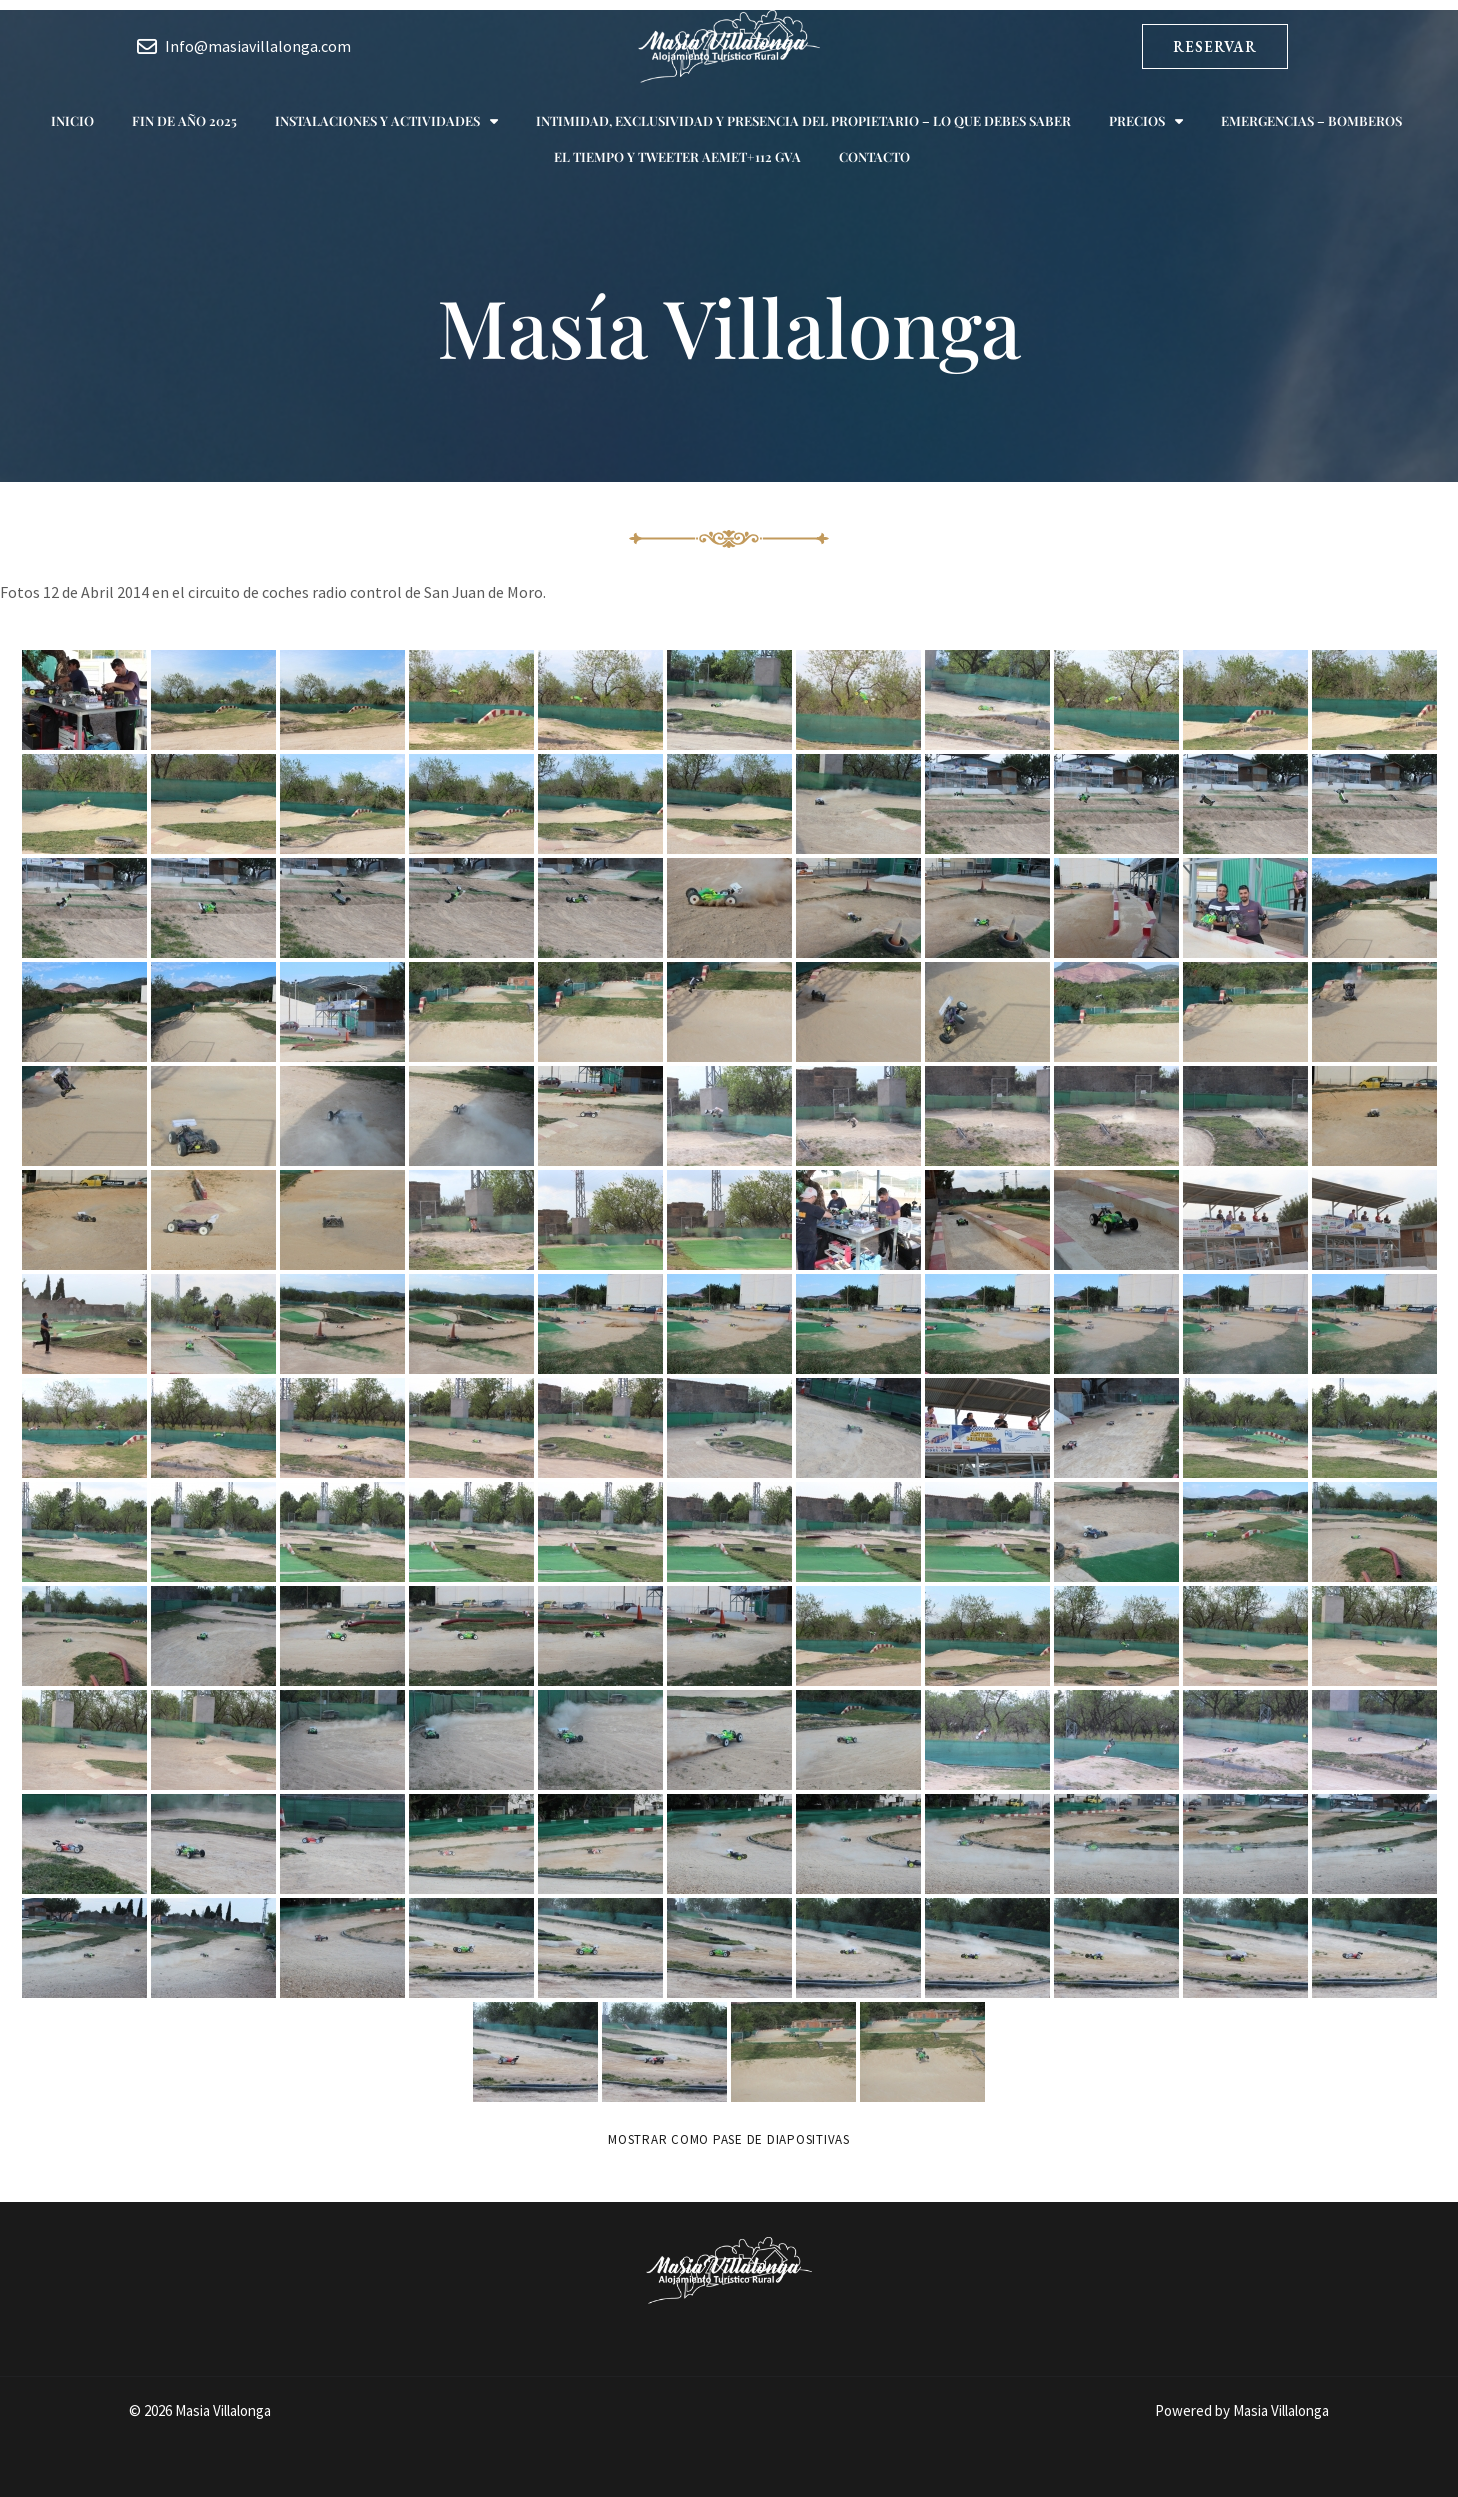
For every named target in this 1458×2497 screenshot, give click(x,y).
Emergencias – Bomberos (1311, 120)
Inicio (72, 120)
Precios (1146, 121)
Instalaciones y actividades (386, 121)
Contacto (874, 156)
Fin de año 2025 (184, 120)
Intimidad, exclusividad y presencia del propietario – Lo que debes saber (803, 120)
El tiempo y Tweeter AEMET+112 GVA (677, 156)
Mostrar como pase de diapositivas (729, 2139)
